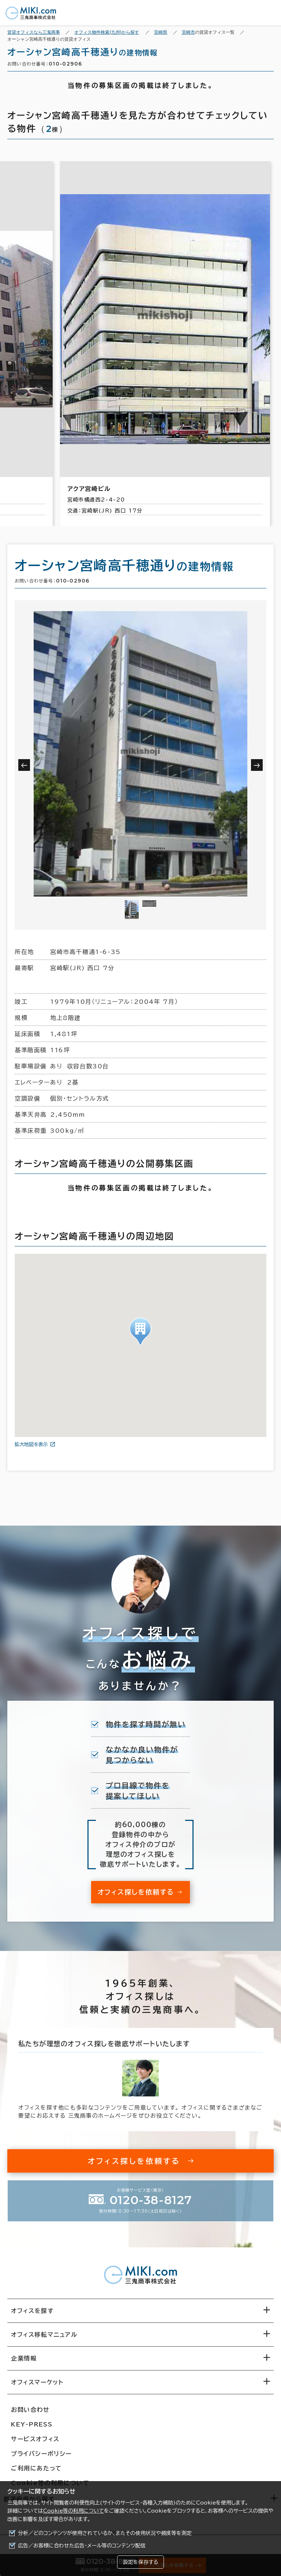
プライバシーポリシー (41, 2454)
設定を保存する (140, 2562)
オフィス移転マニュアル (44, 2334)
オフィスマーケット (37, 2382)
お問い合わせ (30, 2410)
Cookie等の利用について (73, 2510)
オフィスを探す (32, 2311)
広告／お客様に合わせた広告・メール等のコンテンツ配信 (82, 2545)
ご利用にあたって (36, 2468)
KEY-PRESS (31, 2424)
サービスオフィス (35, 2439)
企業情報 (24, 2358)
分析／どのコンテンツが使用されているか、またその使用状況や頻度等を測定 (105, 2533)
